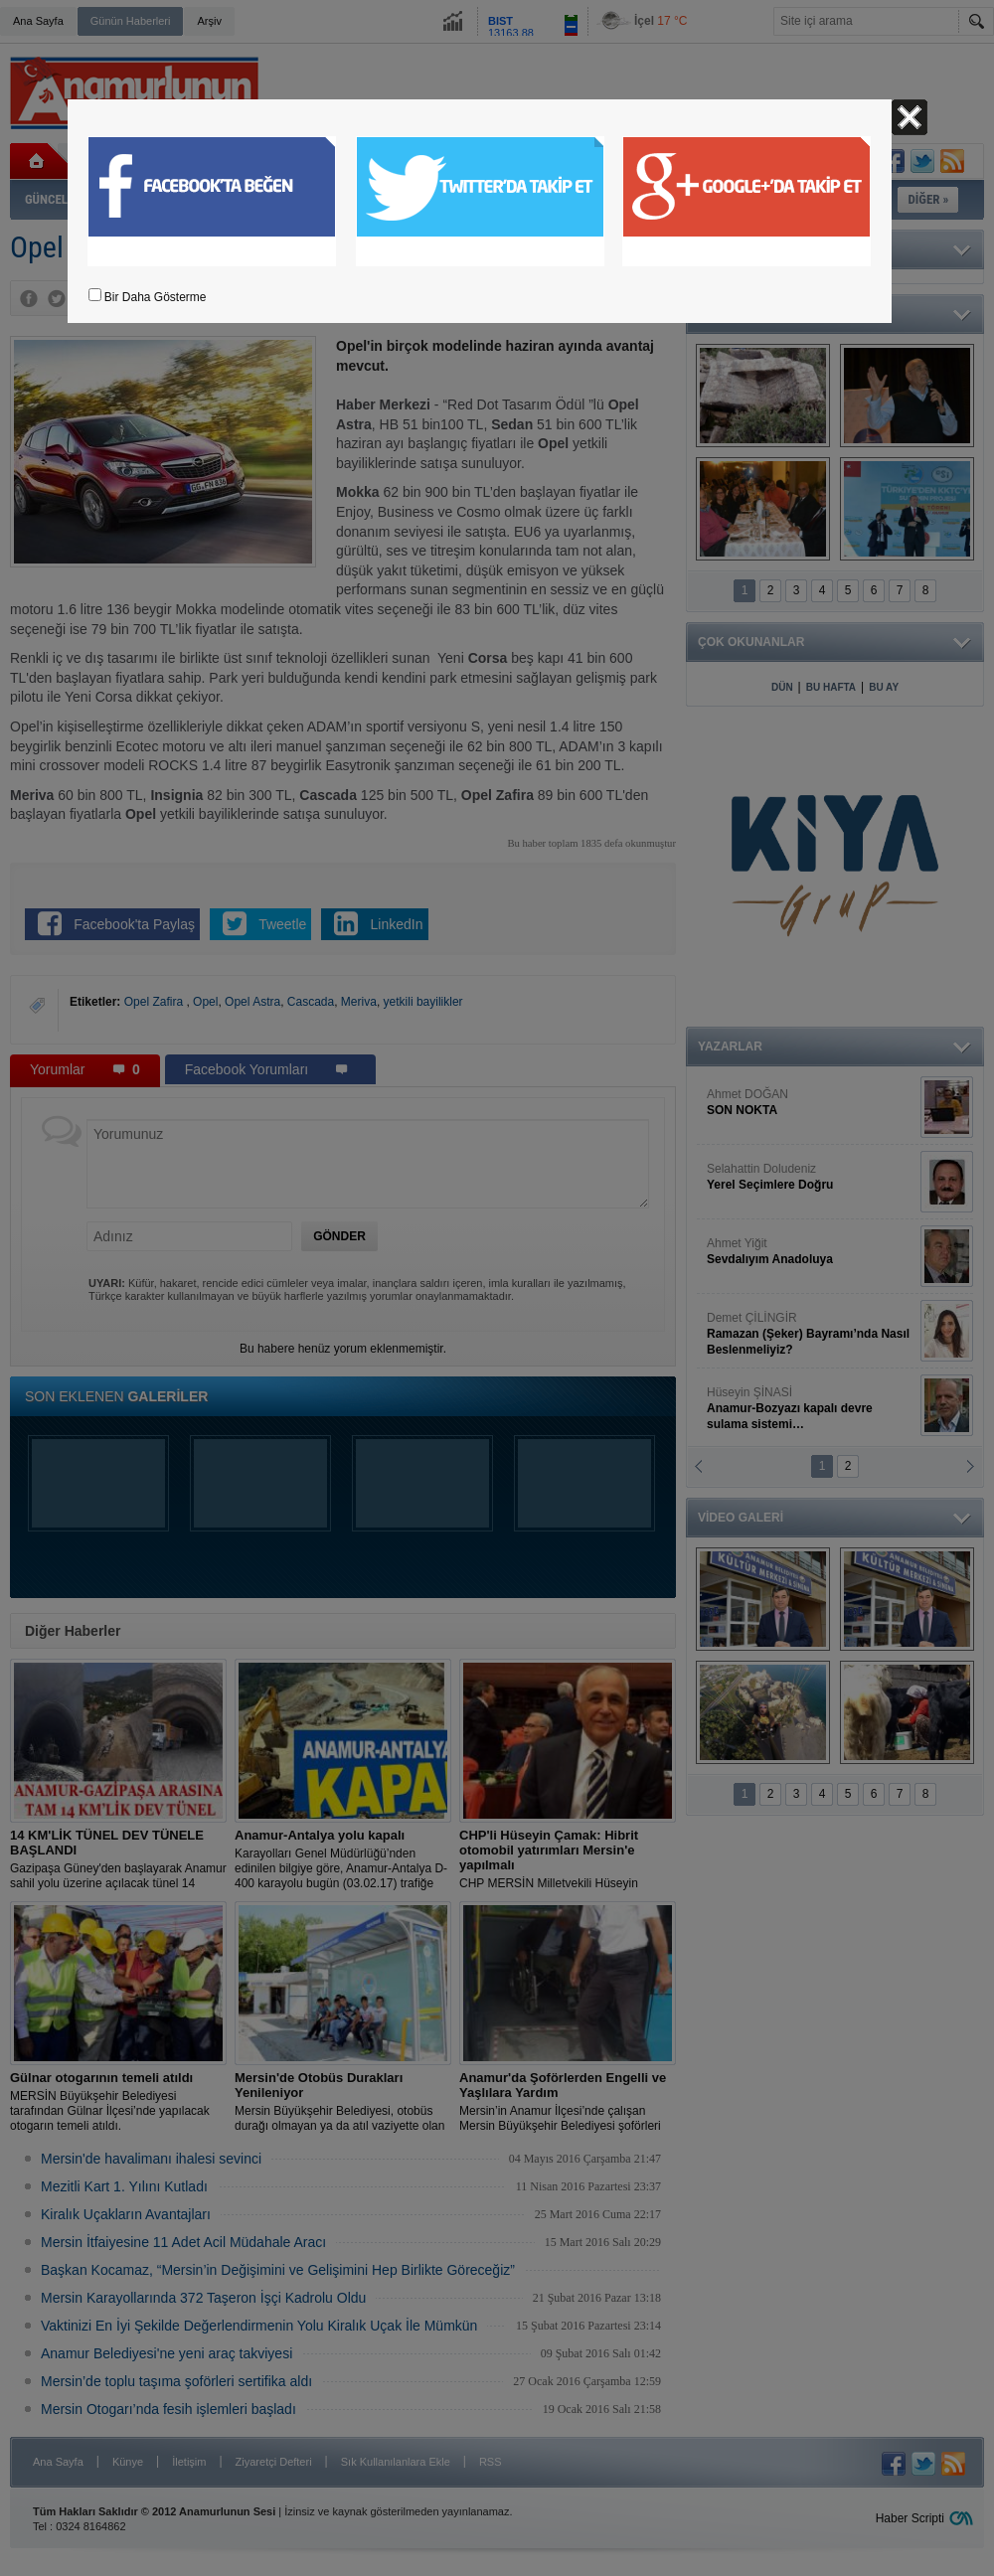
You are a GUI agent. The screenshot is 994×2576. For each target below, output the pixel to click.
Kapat (909, 117)
